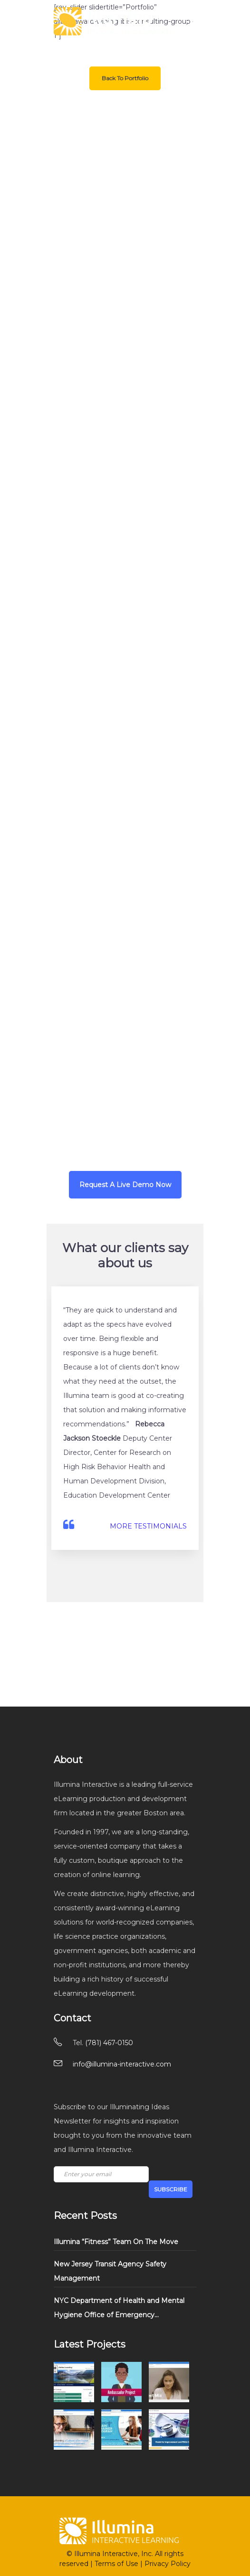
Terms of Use (116, 2563)
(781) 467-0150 (109, 2042)
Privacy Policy (167, 2563)
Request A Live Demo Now (125, 1184)
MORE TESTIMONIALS (148, 1526)
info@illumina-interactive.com (122, 2064)
